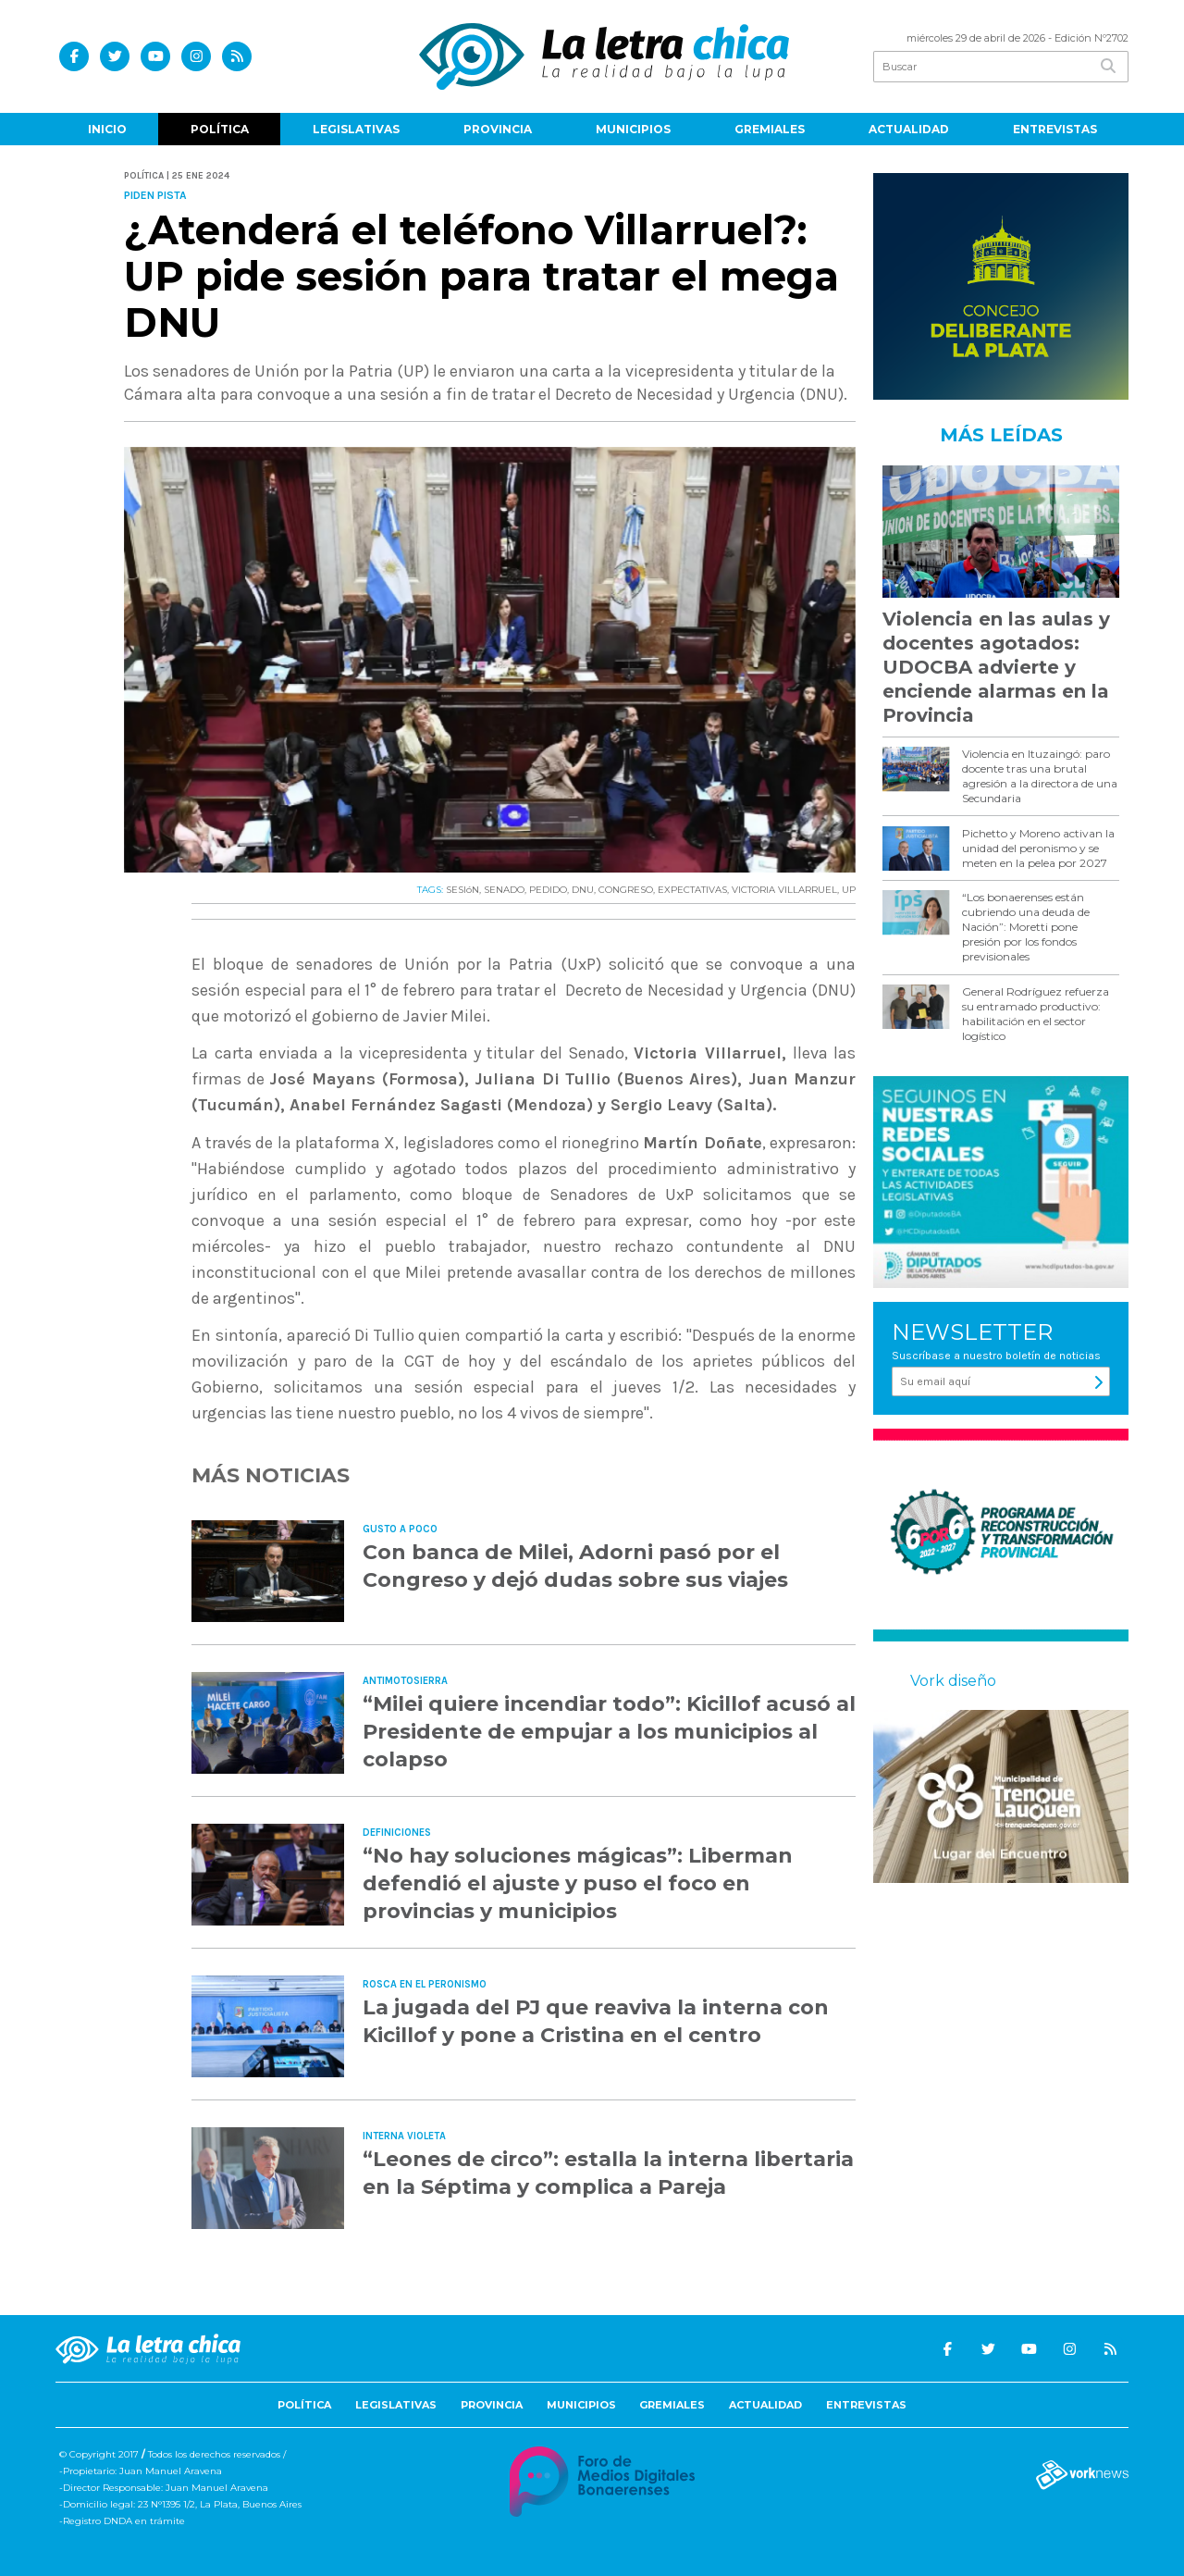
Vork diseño (953, 1681)
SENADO (504, 890)
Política (220, 129)
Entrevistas (1055, 129)
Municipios (633, 129)
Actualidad (909, 129)
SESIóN (462, 890)
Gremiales (769, 129)
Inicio (107, 129)
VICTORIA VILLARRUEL (784, 890)
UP (849, 890)
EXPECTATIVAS (692, 890)
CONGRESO (625, 890)
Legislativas (356, 129)
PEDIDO (548, 890)
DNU (583, 890)
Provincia (497, 129)
